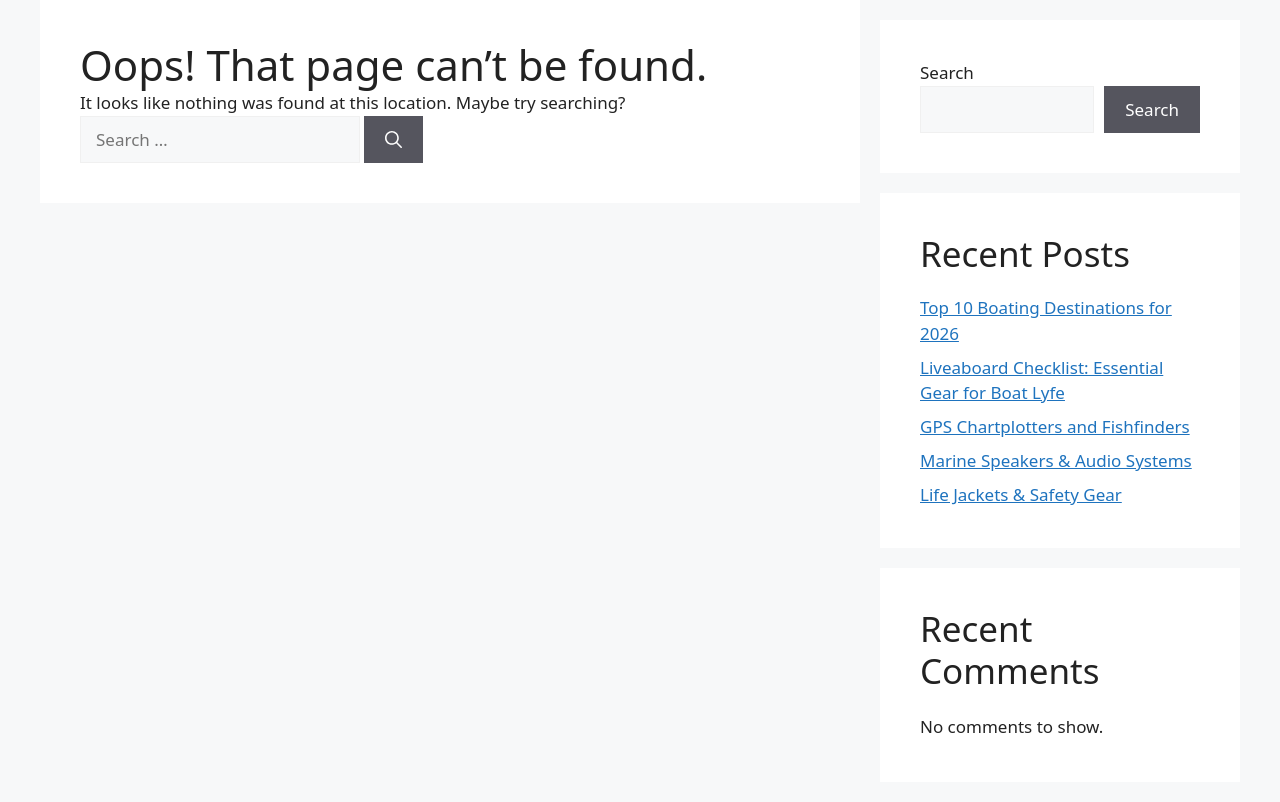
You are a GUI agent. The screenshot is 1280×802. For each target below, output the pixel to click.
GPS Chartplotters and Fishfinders (1055, 426)
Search (947, 72)
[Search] (393, 140)
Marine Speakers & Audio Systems (1056, 460)
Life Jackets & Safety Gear (1021, 494)
